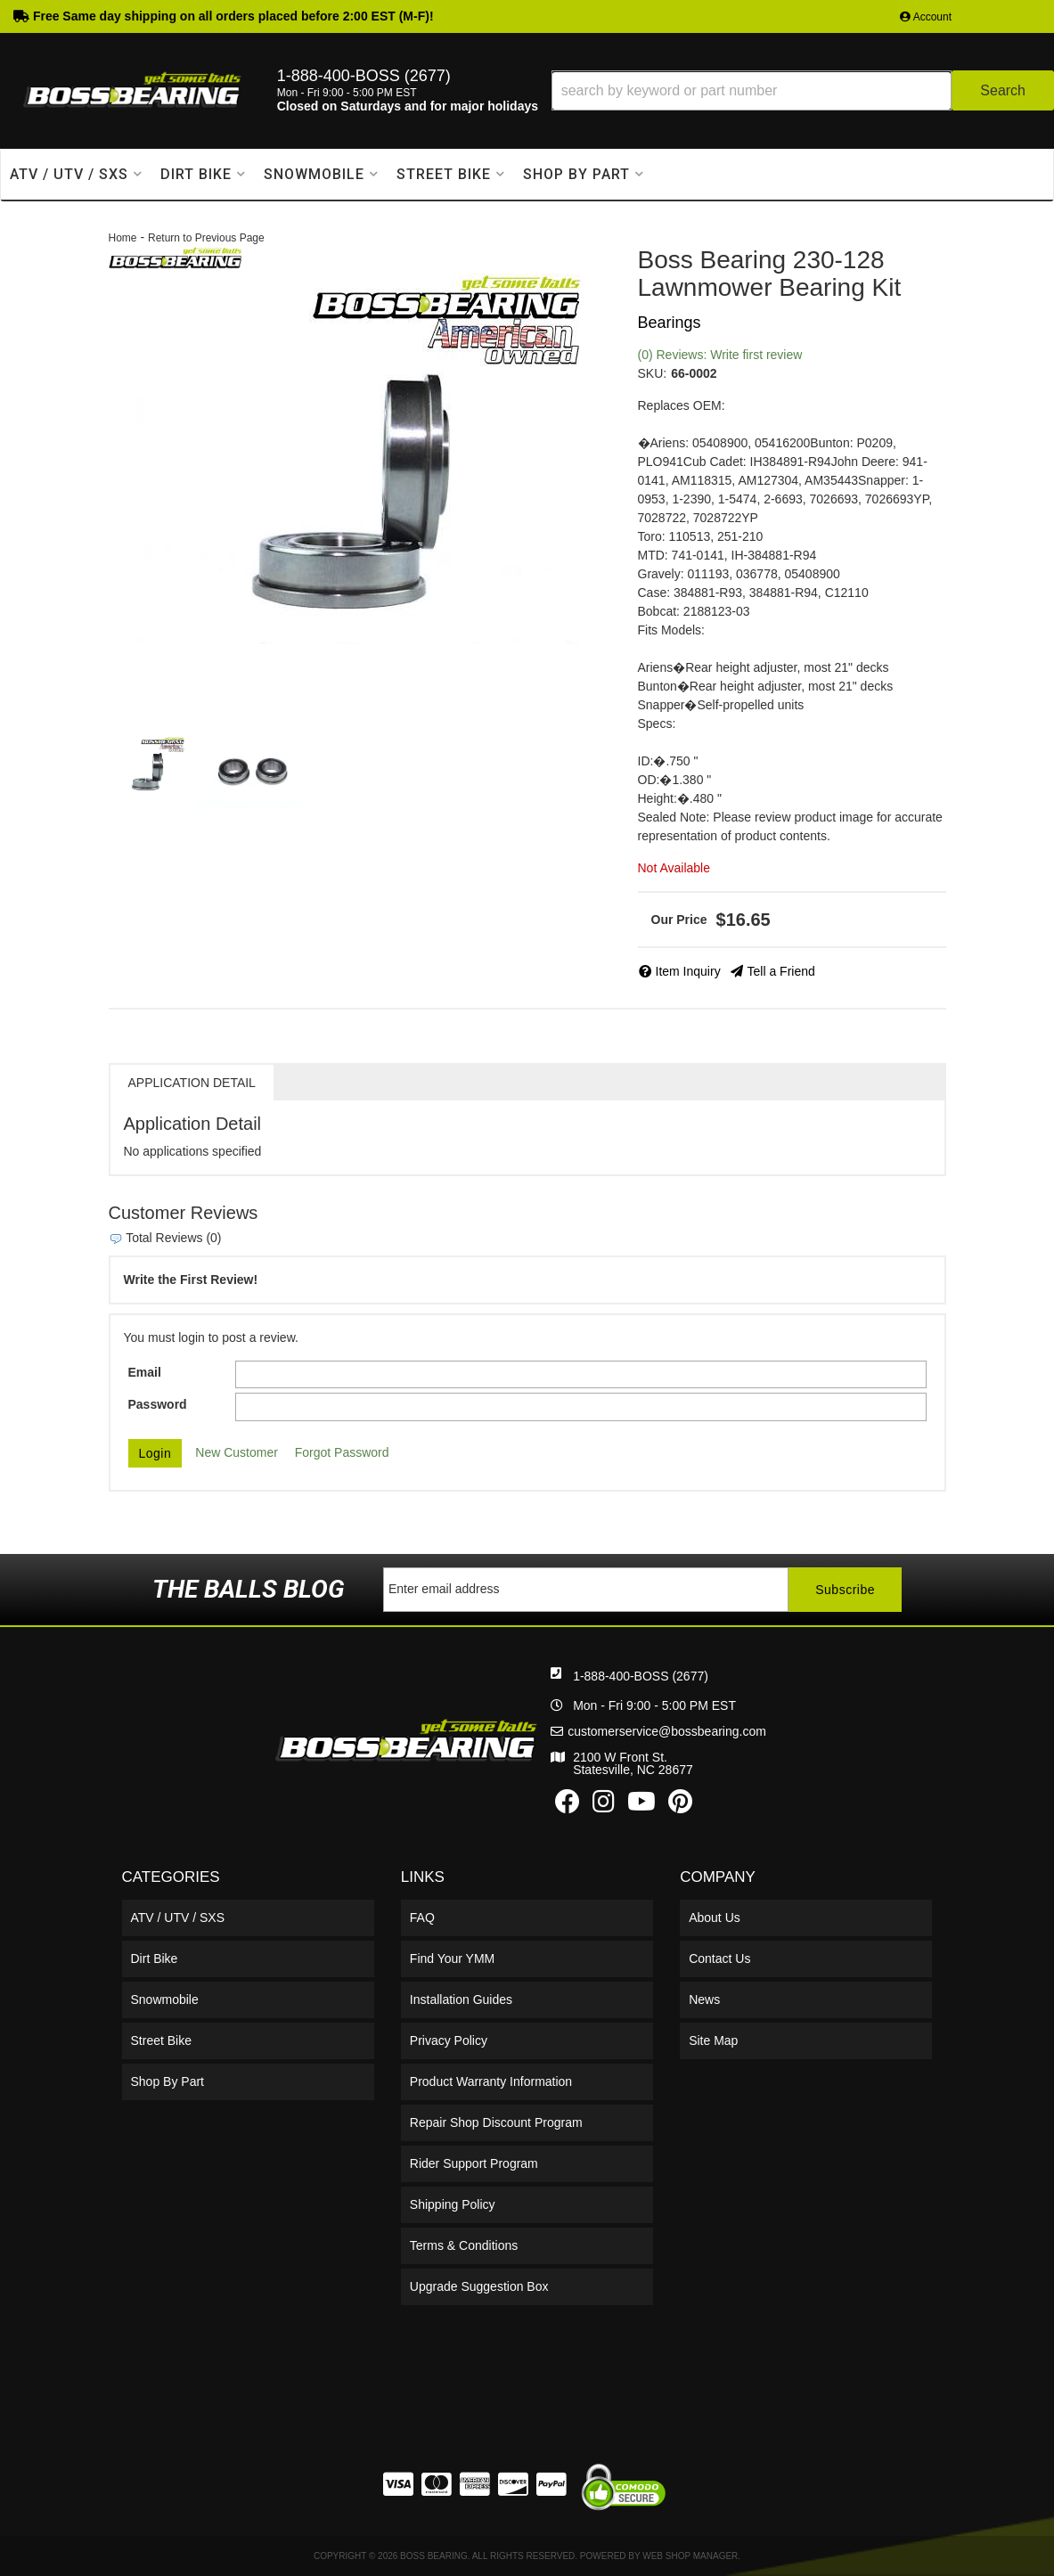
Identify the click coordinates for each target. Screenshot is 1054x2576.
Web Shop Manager (690, 2556)
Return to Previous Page (206, 238)
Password (157, 1404)
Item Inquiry (688, 971)
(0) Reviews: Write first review (720, 355)
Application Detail (192, 1082)
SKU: (652, 373)
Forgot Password (342, 1452)
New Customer (236, 1452)
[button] (803, 90)
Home (123, 238)
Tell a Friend (781, 971)
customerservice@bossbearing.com (667, 1731)
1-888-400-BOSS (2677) (640, 1676)
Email (144, 1372)
